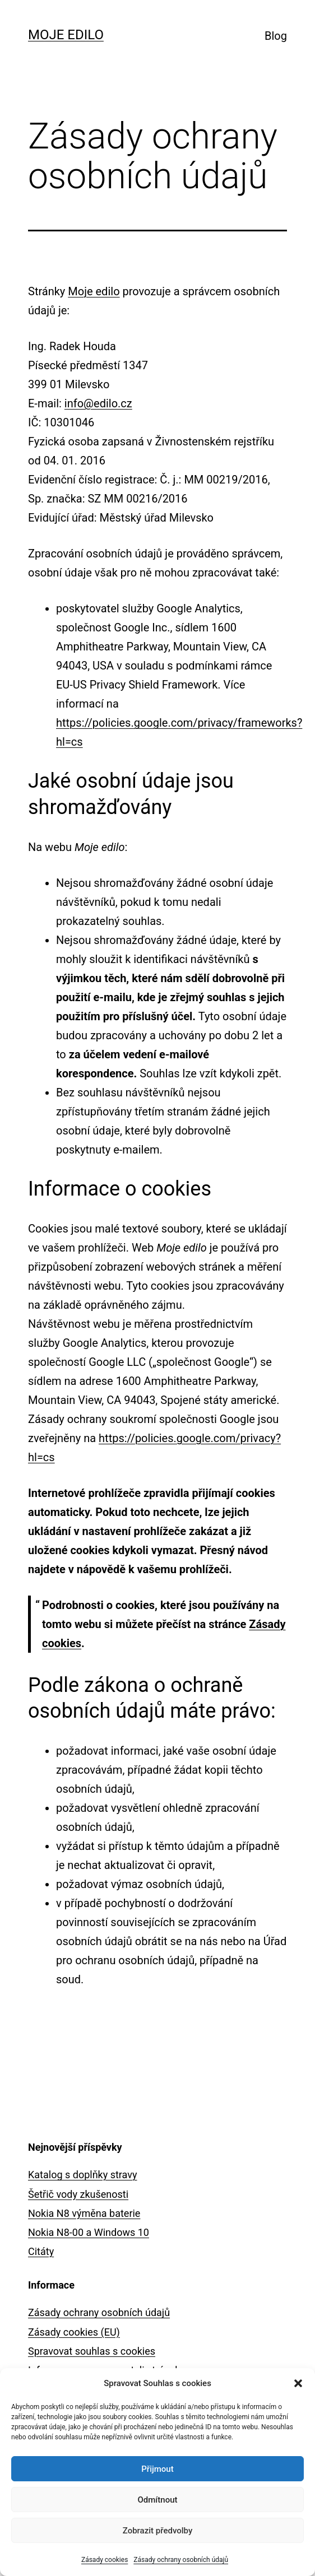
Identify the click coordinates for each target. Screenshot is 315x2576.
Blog (276, 36)
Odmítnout (158, 2500)
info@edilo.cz (98, 403)
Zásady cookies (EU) (74, 2332)
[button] (298, 2383)
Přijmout (157, 2469)
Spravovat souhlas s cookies (91, 2351)
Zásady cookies (104, 2560)
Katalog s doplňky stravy (82, 2174)
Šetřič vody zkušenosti (78, 2194)
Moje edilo (66, 35)
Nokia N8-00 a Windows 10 (88, 2232)
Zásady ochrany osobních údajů (180, 2560)
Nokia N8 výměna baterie (84, 2213)
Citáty (41, 2251)
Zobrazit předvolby (158, 2531)
